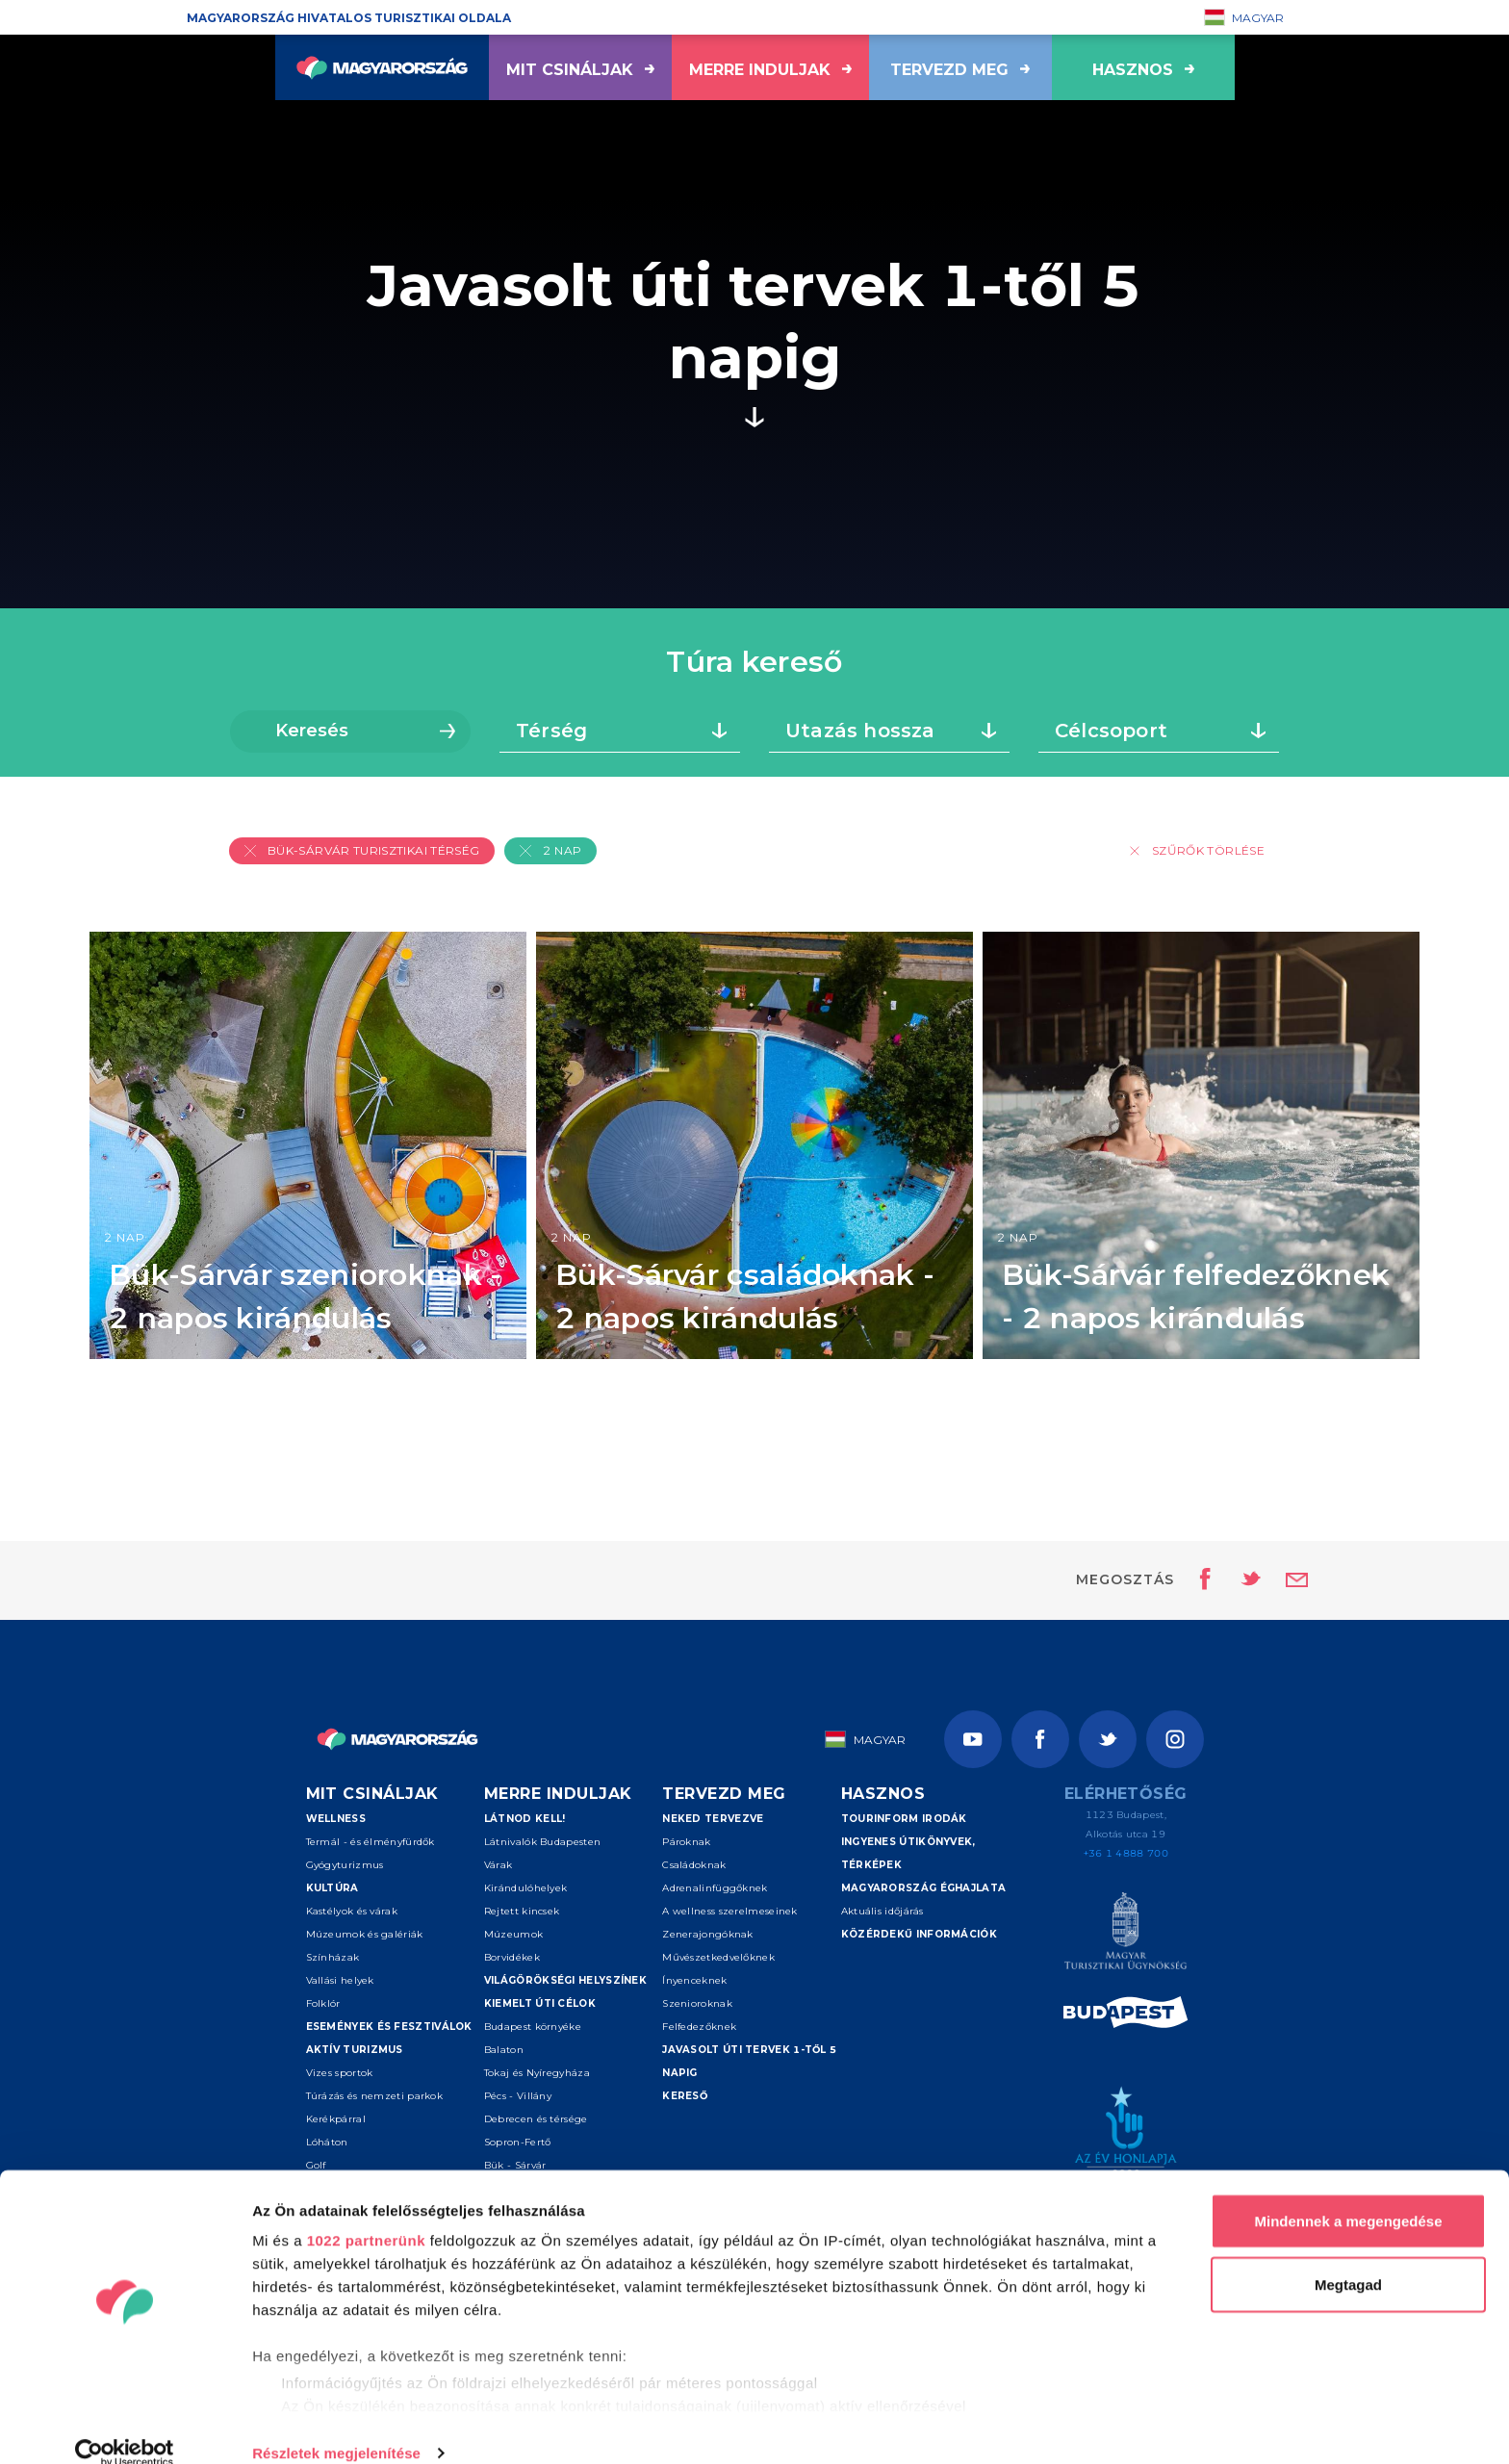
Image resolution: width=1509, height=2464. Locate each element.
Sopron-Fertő (517, 2142)
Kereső (684, 2096)
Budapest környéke (532, 2026)
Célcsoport (1111, 730)
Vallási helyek (340, 1980)
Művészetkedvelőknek (718, 1957)
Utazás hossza (860, 730)
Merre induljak (770, 70)
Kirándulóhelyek (526, 1888)
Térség (551, 730)
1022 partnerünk (366, 2213)
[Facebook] (1040, 1739)
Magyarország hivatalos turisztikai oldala (349, 18)
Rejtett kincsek (522, 1911)
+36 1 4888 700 (1126, 1853)
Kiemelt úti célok (540, 2003)
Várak (498, 1865)
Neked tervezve (712, 1818)
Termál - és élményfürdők (370, 1841)
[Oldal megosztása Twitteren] (1238, 1580)
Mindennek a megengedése (1348, 2194)
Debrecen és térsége (536, 2119)
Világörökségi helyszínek (565, 1980)
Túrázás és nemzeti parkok (375, 2096)
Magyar (1244, 17)
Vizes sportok (339, 2072)
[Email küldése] (1297, 1580)
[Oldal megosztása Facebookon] (1199, 1580)
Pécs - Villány (517, 2096)
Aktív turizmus (354, 2049)
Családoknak (694, 1865)
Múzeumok (513, 1934)
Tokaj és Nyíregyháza (537, 2072)
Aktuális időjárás (882, 1911)
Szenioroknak (697, 2003)
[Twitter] (1108, 1739)
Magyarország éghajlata (924, 1888)
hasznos (1143, 70)
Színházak (333, 1957)
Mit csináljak (580, 70)
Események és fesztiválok (389, 2026)
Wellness (336, 1818)
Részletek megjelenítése (336, 2426)
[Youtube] (973, 1739)
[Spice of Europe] (1125, 2015)
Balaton (504, 2049)
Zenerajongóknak (708, 1934)
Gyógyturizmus (345, 1865)
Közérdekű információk (919, 1934)
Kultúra (332, 1888)
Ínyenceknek (694, 1980)
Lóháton (327, 2142)
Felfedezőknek (699, 2026)
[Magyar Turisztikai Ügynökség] (1125, 1934)
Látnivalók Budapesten (542, 1841)
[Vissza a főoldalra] (382, 67)
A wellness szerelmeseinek (730, 1911)
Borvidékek (512, 1957)
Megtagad (1348, 2257)
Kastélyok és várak (351, 1911)
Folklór (323, 2003)
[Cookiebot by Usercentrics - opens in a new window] (124, 2426)
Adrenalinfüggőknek (714, 1888)
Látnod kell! (525, 1818)
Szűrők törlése (1197, 850)
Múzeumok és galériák (364, 1934)
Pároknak (686, 1841)
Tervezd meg (960, 70)
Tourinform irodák (904, 1818)
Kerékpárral (336, 2119)
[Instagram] (1175, 1739)
